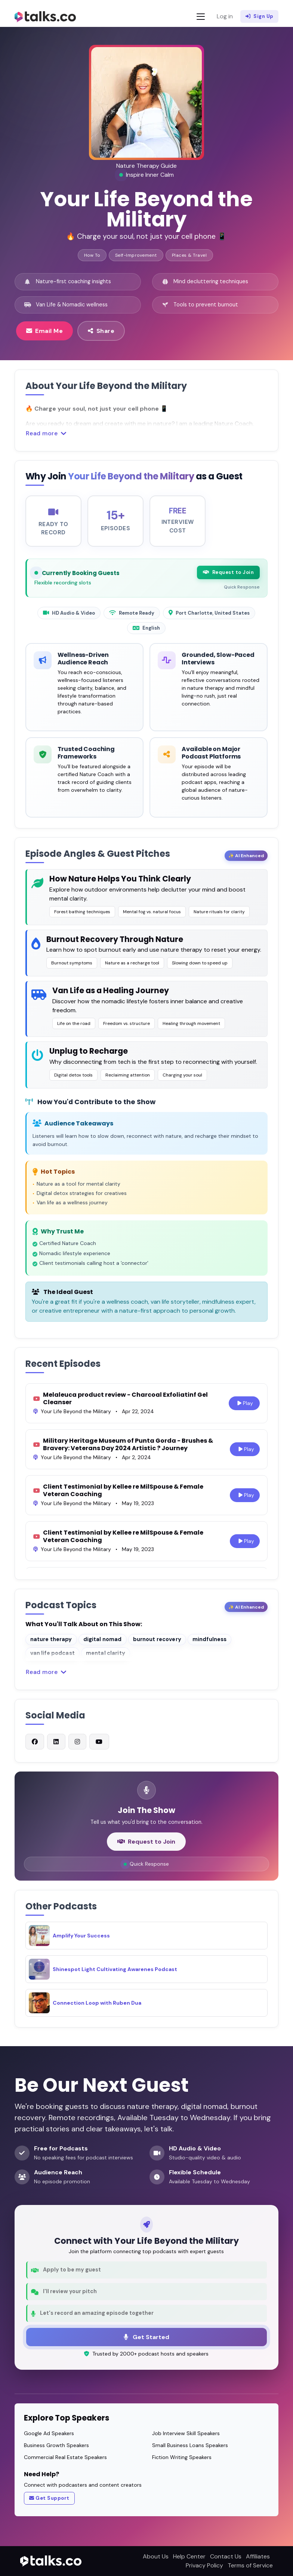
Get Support (49, 2498)
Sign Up (260, 16)
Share (101, 330)
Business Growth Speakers (56, 2445)
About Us (156, 2556)
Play (244, 1407)
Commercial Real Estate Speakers (65, 2457)
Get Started (146, 2336)
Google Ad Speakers (49, 2433)
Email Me (44, 330)
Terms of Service (250, 2565)
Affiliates (258, 2556)
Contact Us (225, 2556)
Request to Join (228, 576)
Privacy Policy (204, 2565)
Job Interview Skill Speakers (186, 2433)
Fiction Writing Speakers (182, 2457)
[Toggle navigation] (200, 16)
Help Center (189, 2556)
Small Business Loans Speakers (190, 2445)
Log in (225, 16)
